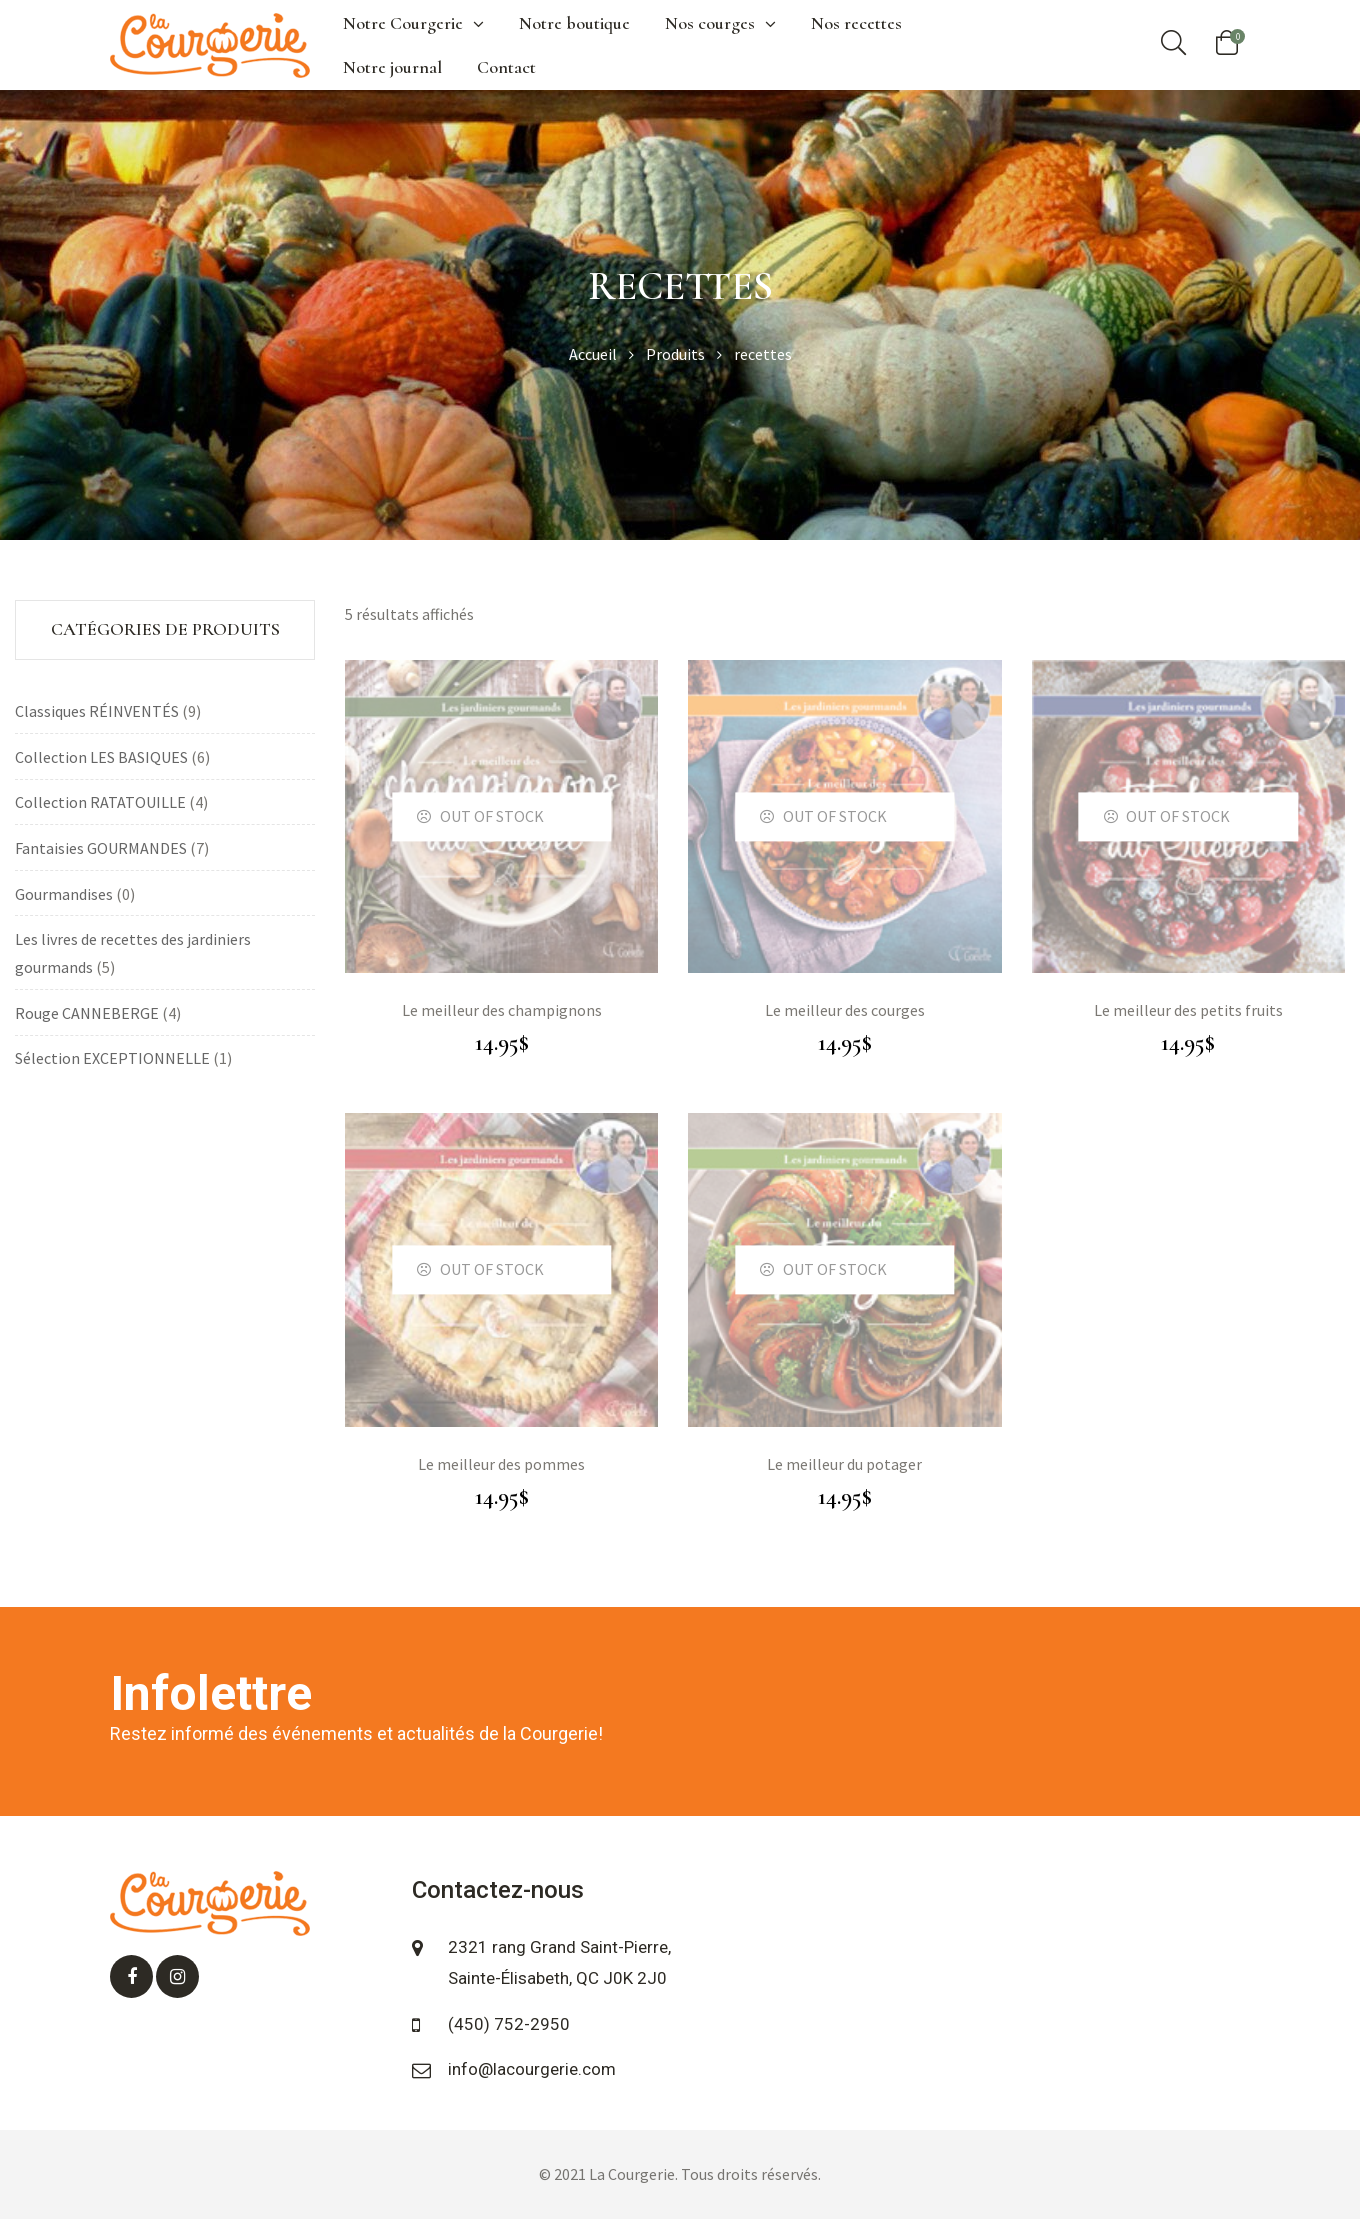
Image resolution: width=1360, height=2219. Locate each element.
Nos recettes (856, 23)
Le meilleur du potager (844, 1464)
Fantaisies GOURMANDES (101, 848)
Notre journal (392, 67)
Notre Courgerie (413, 23)
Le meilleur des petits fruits (1188, 1010)
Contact (506, 67)
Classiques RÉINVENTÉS (97, 711)
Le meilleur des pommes (501, 1464)
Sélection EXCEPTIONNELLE (112, 1058)
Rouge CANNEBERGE (87, 1013)
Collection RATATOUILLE (100, 802)
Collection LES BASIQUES (101, 757)
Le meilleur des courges (845, 1010)
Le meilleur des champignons (502, 1010)
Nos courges (720, 23)
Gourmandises (64, 894)
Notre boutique (574, 23)
